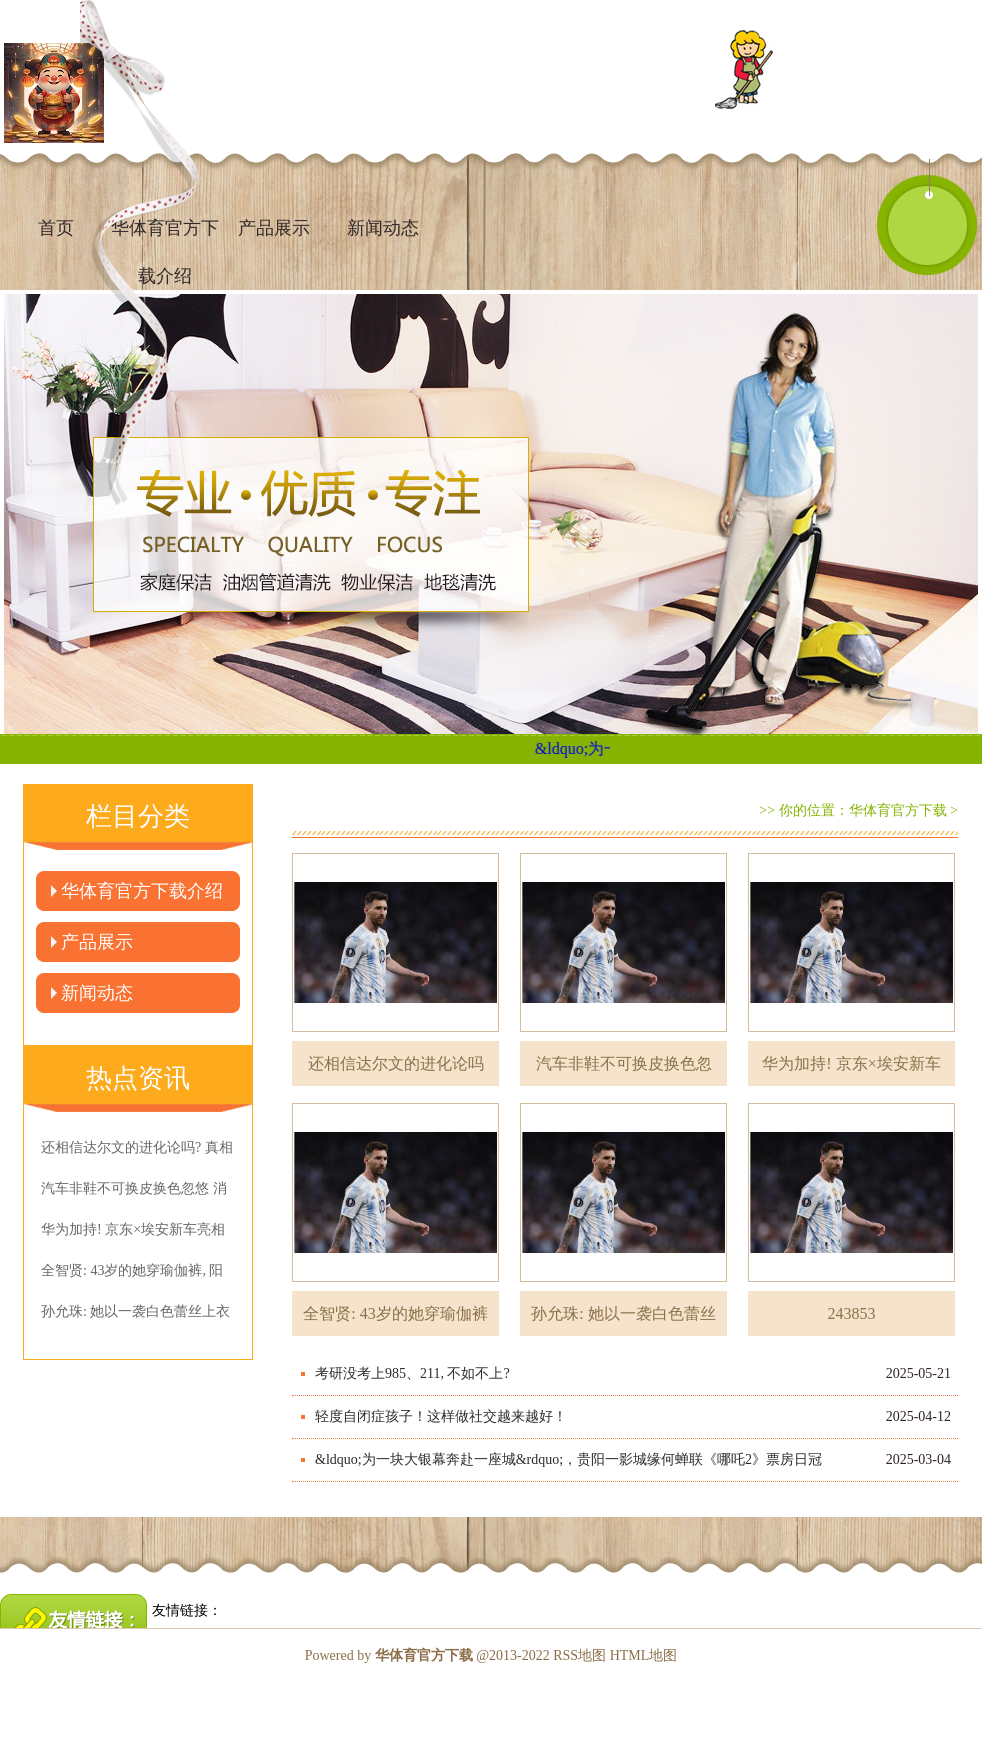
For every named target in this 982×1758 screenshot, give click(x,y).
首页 (56, 228)
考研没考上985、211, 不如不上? (412, 1373)
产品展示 (274, 228)
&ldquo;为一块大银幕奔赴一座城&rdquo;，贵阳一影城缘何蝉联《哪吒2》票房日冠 (568, 1459)
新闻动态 (383, 228)
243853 (852, 1313)
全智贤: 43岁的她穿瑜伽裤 (395, 1313)
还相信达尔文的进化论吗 (396, 1063)
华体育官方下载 (898, 810)
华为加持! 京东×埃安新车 (851, 1063)
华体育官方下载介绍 (142, 891)
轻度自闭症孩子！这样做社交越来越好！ (441, 1416)
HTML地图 (644, 1655)
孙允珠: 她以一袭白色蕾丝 (623, 1313)
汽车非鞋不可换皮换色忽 (624, 1063)
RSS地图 (579, 1655)
